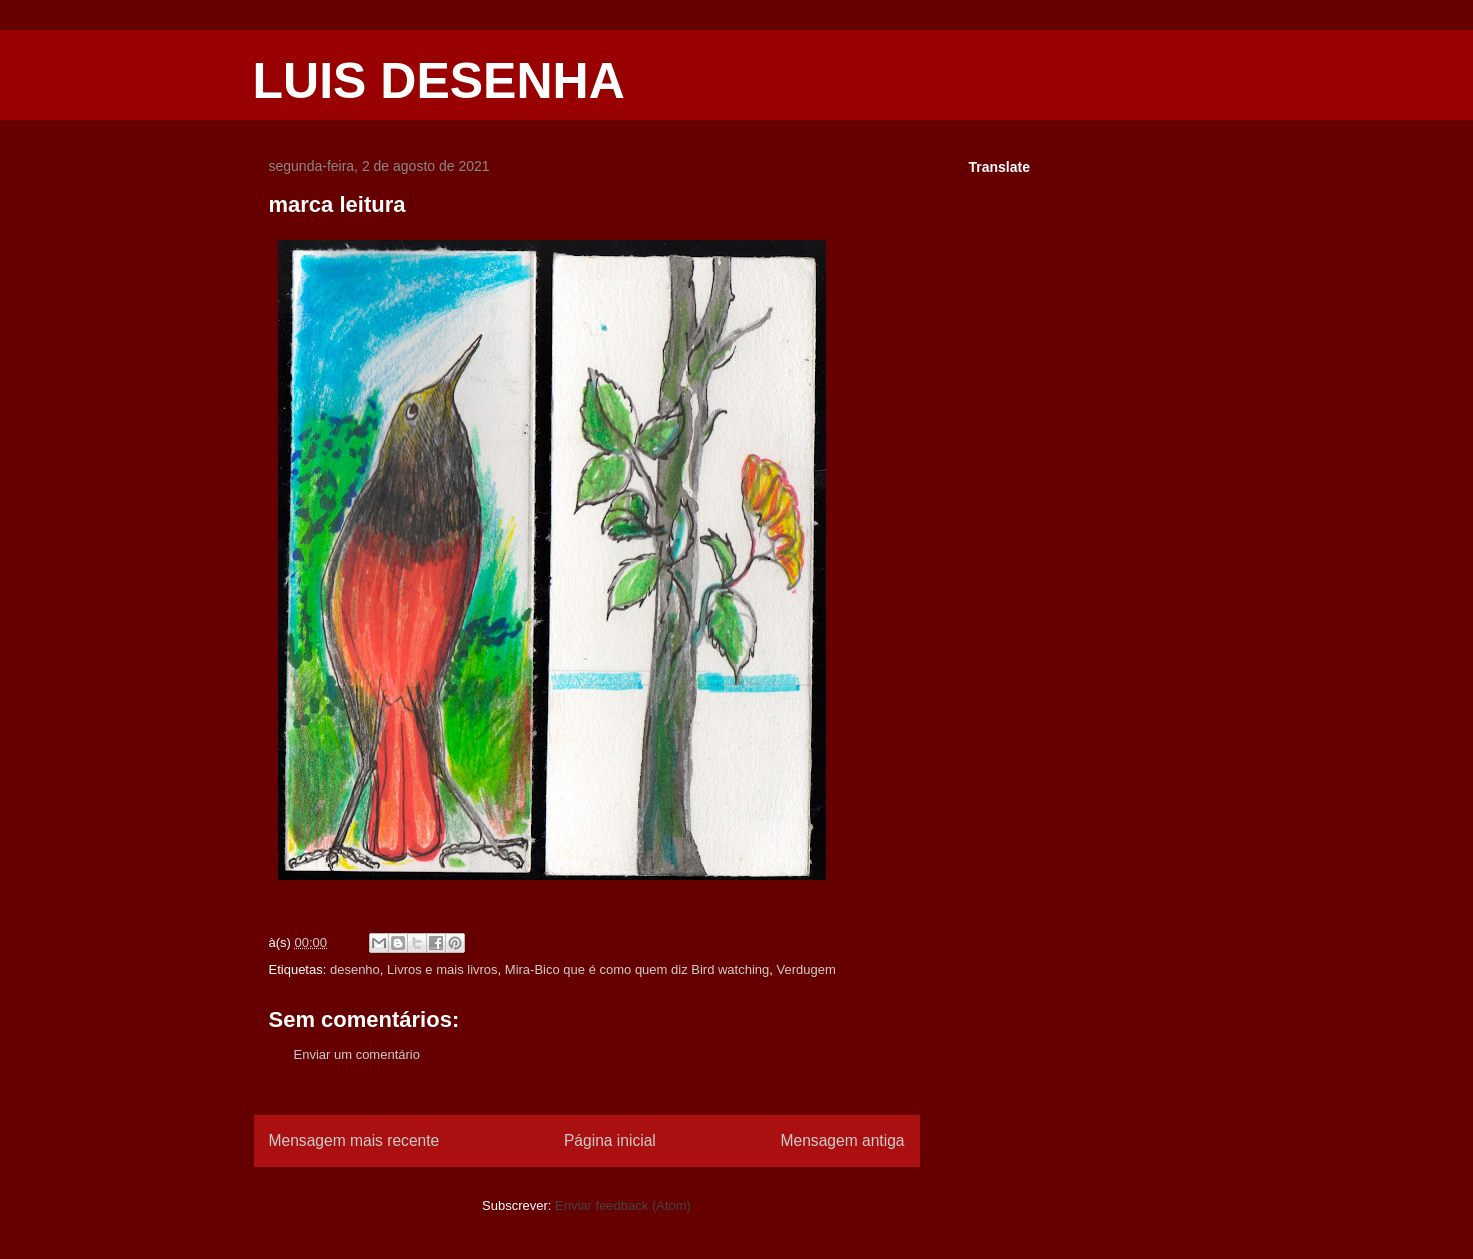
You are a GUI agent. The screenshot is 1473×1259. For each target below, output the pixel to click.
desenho (355, 969)
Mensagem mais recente (354, 1140)
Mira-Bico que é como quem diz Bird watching (637, 969)
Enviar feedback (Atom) (623, 1205)
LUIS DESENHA (439, 81)
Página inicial (610, 1140)
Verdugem (806, 969)
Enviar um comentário (357, 1054)
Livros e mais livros (442, 969)
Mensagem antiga (843, 1140)
